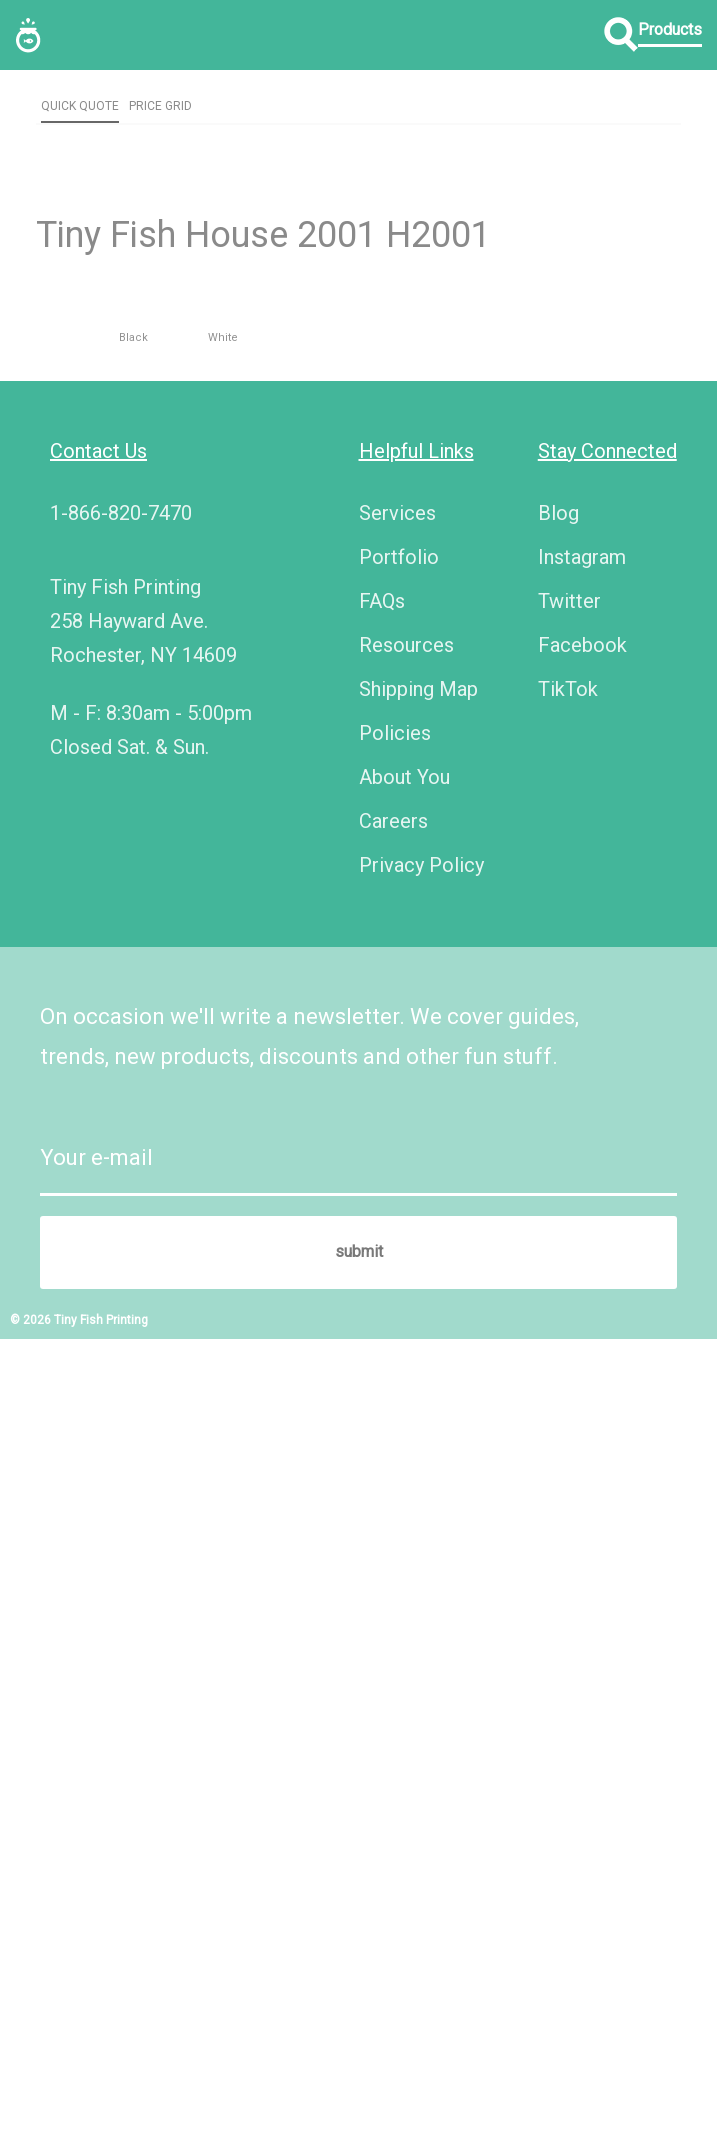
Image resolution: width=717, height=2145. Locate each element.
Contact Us (98, 1256)
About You (404, 1582)
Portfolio (399, 1362)
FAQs (382, 1406)
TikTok (568, 1494)
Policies (395, 1538)
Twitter (569, 1406)
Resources (406, 1450)
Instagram (582, 1362)
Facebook (582, 1450)
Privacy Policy (421, 1670)
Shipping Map (418, 1494)
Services (397, 1318)
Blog (558, 1318)
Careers (393, 1626)
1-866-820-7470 (121, 1318)
